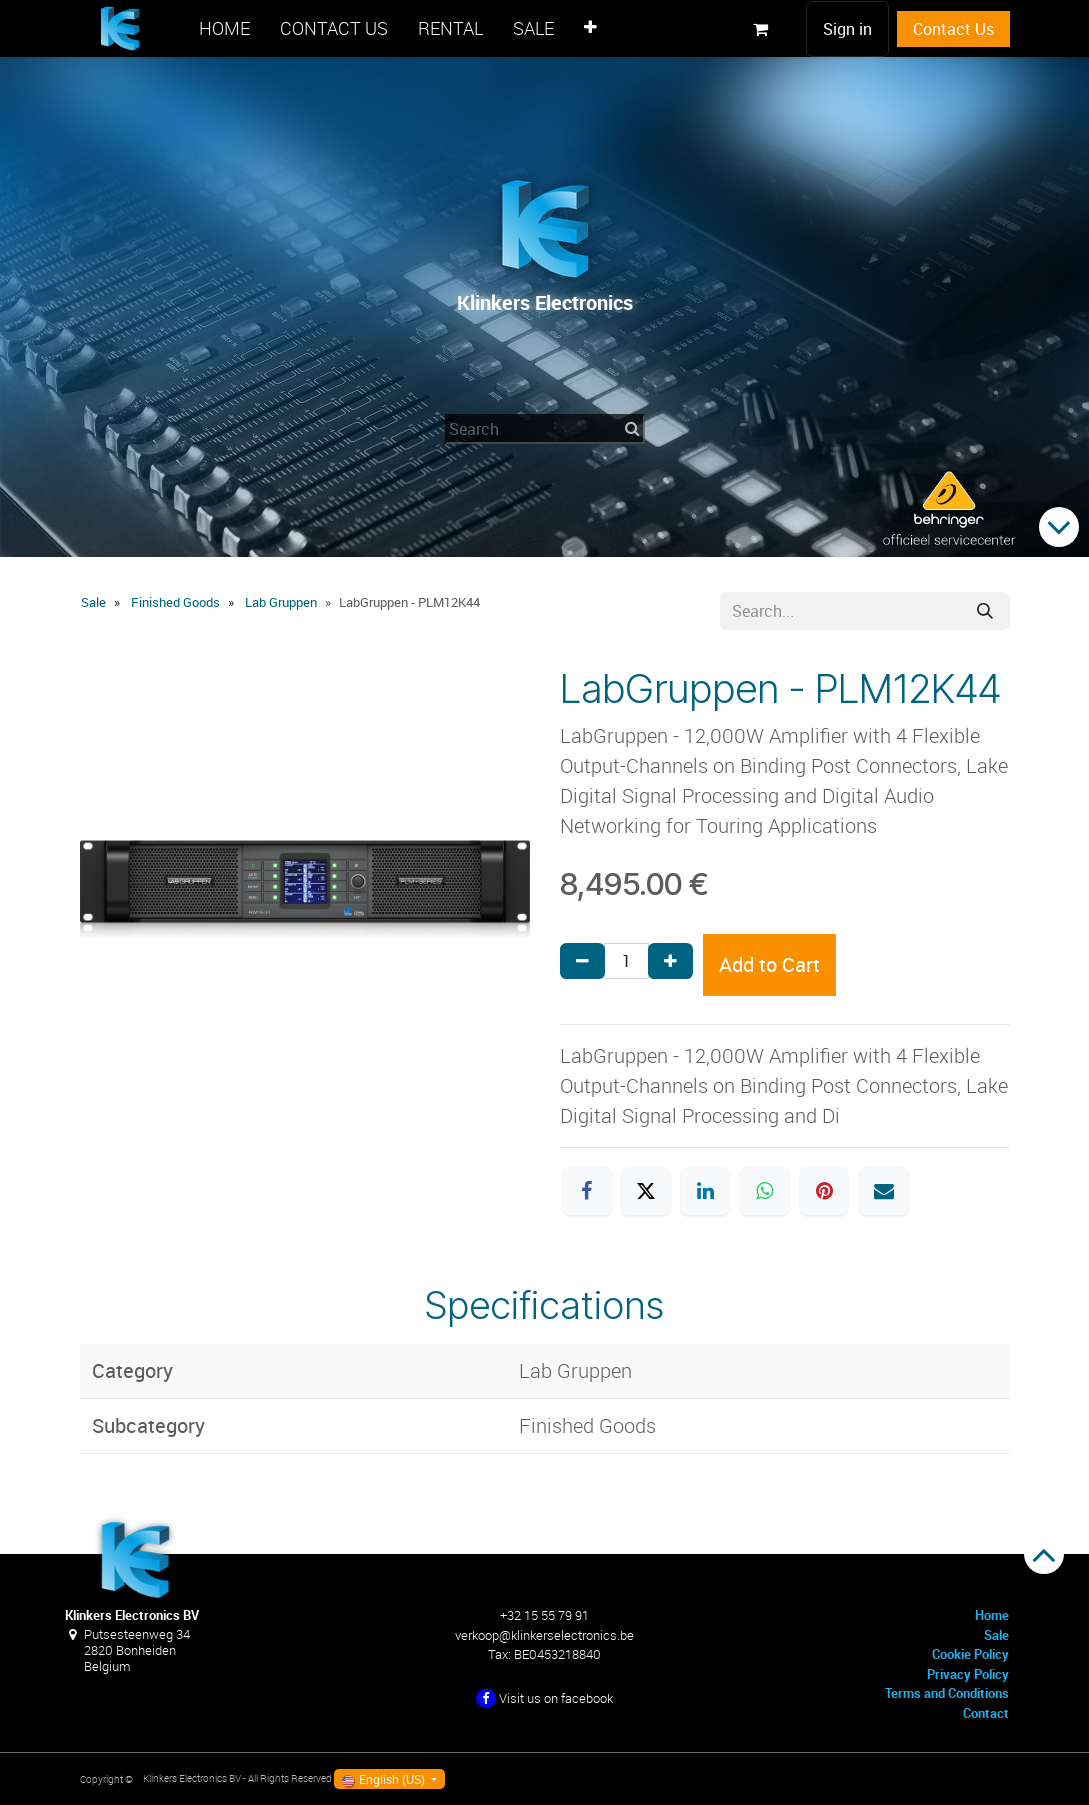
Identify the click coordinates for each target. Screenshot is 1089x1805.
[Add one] (670, 961)
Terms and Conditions (947, 1693)
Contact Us (953, 29)
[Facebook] (587, 1191)
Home (992, 1615)
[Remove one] (582, 961)
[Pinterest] (824, 1191)
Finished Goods (175, 602)
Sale (93, 602)
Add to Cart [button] (769, 964)
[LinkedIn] (705, 1191)
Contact (986, 1713)
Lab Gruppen (281, 602)
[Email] (884, 1191)
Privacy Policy (968, 1674)
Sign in (847, 29)
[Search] (985, 611)
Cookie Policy (970, 1654)
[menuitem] (224, 28)
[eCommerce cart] (761, 29)
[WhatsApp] (765, 1191)
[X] (646, 1191)
